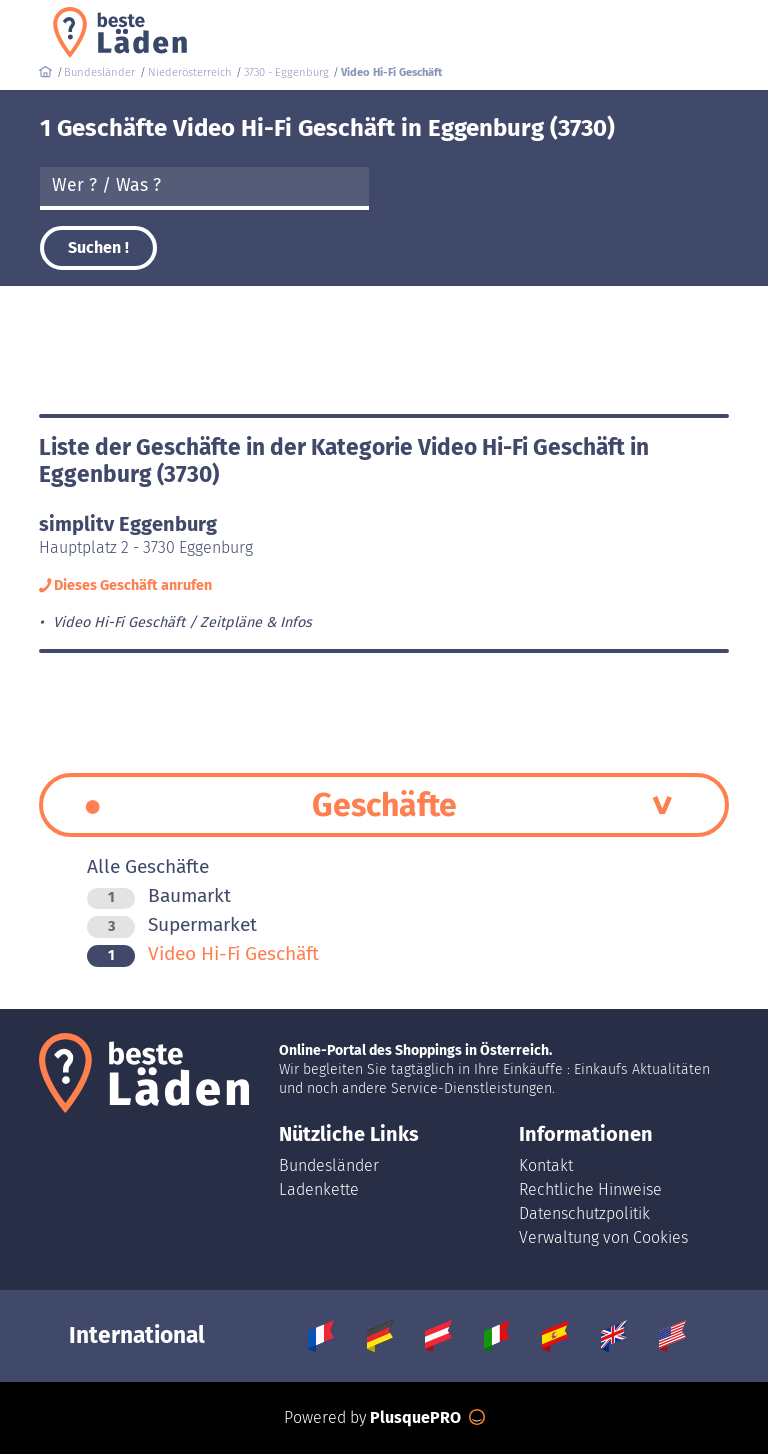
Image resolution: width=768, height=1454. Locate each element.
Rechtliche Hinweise (590, 1189)
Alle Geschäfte (148, 866)
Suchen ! (98, 247)
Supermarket (172, 924)
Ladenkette (319, 1189)
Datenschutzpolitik (584, 1213)
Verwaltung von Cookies (603, 1237)
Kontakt (546, 1165)
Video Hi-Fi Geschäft (203, 953)
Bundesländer (329, 1165)
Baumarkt (159, 895)
